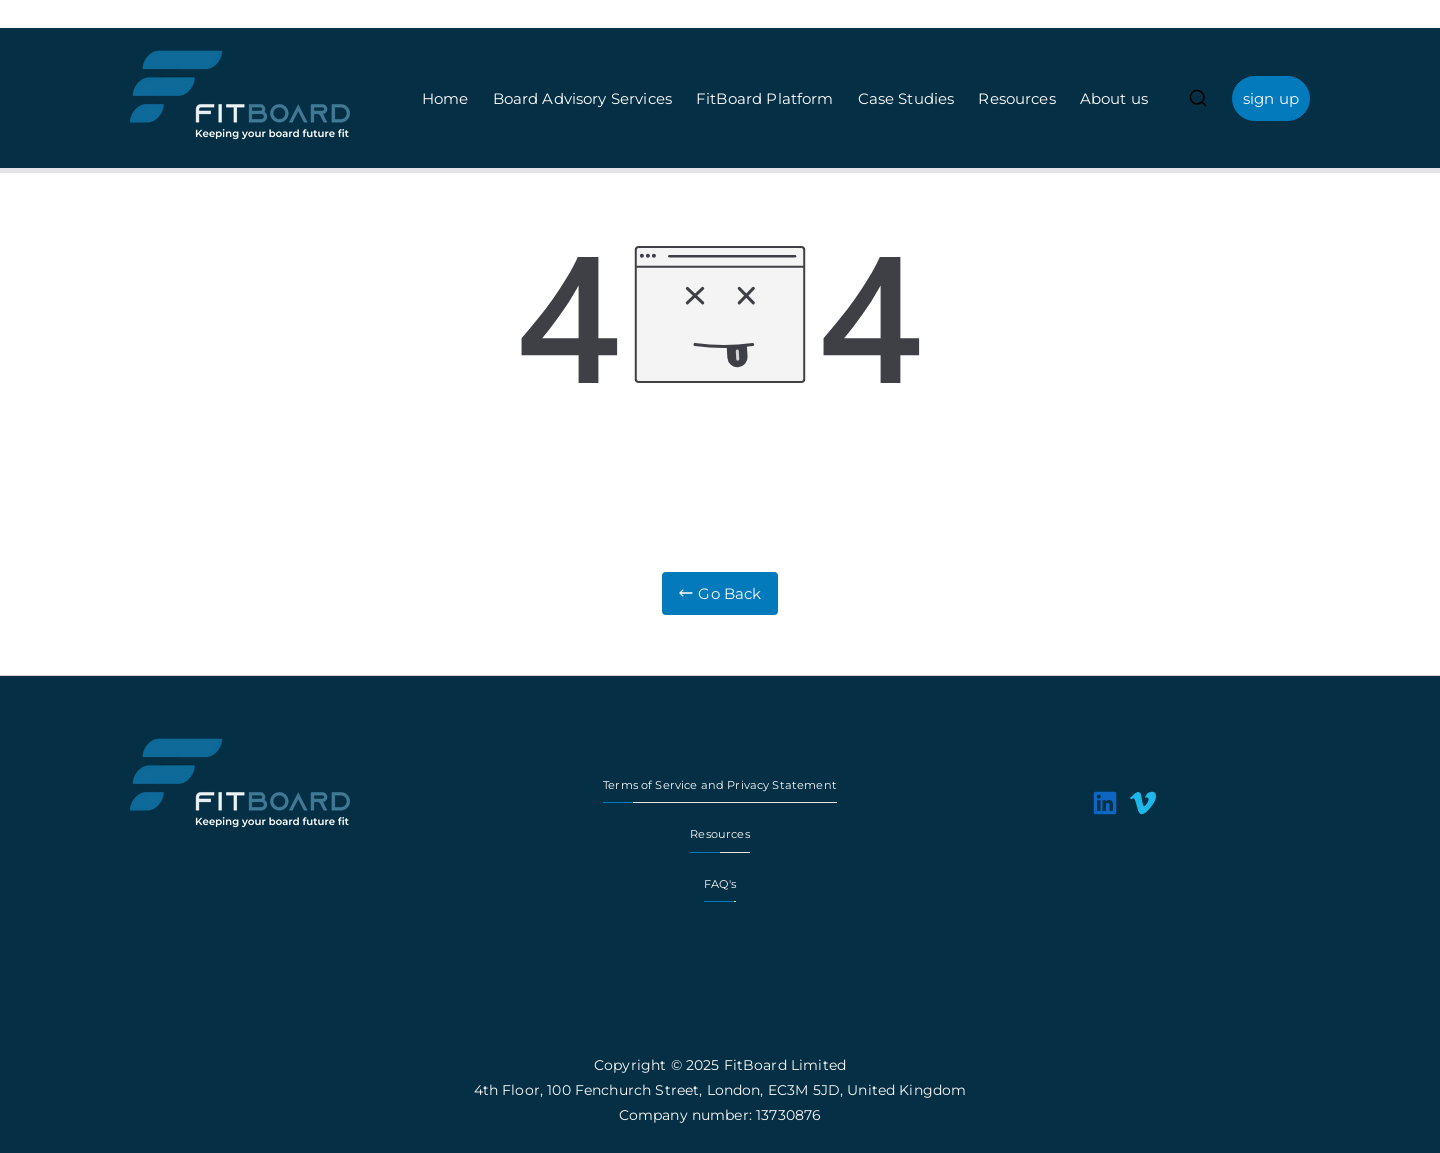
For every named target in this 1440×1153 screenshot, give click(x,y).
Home (445, 98)
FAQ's (720, 884)
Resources (1016, 98)
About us (1114, 98)
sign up (1271, 98)
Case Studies (906, 98)
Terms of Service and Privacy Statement (720, 785)
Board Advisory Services (582, 98)
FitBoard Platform (765, 98)
